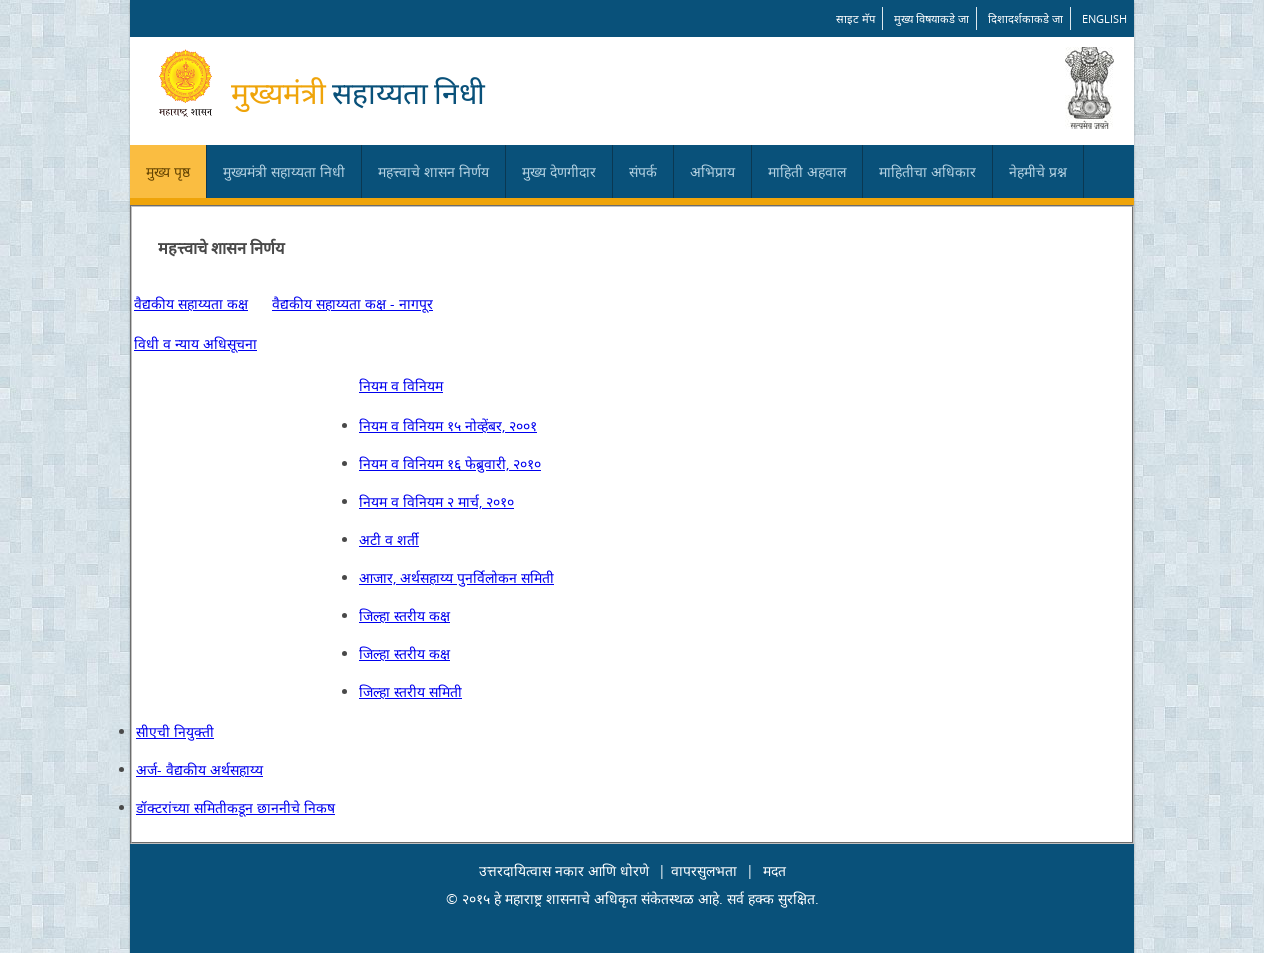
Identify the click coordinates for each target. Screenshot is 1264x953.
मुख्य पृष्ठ (168, 171)
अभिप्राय (712, 171)
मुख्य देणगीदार (559, 171)
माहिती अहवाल (807, 171)
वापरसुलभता (704, 870)
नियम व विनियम (401, 385)
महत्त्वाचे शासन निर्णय (433, 171)
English (1104, 18)
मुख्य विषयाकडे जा (931, 18)
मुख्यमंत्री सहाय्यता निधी (284, 171)
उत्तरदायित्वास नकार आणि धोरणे (564, 870)
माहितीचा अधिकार (927, 171)
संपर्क (643, 171)
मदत (774, 870)
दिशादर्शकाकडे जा (1025, 18)
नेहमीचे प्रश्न (1038, 171)
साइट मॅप (855, 18)
